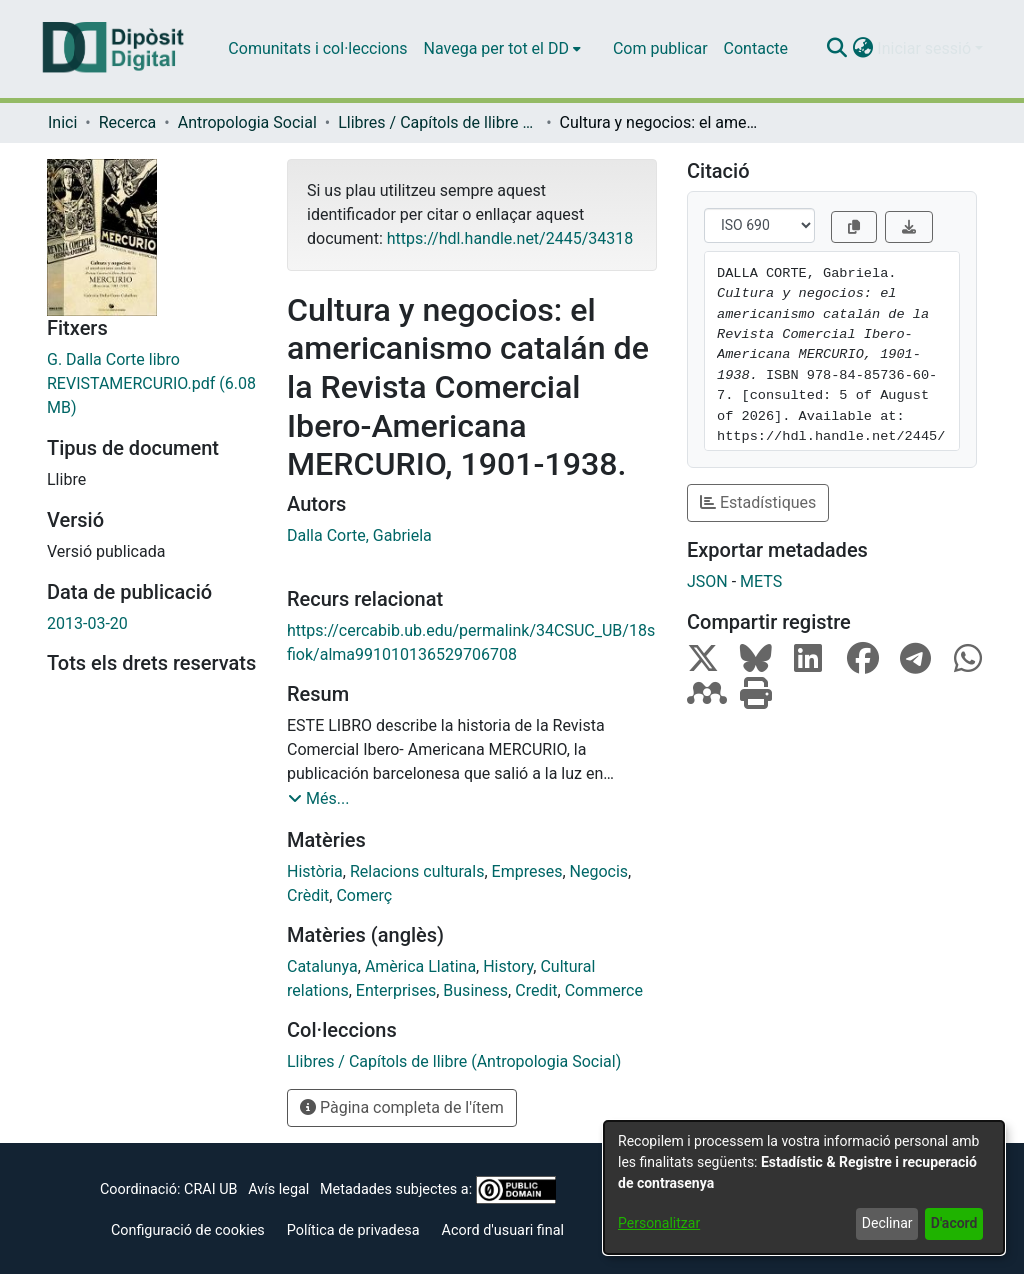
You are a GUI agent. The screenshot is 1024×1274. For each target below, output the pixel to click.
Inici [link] (62, 122)
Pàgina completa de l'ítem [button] (402, 1107)
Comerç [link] (364, 895)
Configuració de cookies (188, 1230)
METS (761, 581)
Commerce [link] (604, 990)
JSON (707, 581)
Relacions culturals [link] (417, 871)
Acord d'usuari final (503, 1230)
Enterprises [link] (396, 990)
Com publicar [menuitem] (660, 48)
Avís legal (278, 1189)
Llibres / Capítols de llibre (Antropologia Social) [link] (438, 122)
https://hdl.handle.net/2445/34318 (510, 238)
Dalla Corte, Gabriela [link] (359, 535)
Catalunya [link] (322, 966)
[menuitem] (502, 49)
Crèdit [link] (308, 895)
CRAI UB (210, 1189)
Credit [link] (536, 990)
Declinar (887, 1223)
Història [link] (315, 871)
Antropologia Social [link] (247, 122)
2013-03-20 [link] (87, 623)
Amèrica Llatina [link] (420, 966)
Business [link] (475, 990)
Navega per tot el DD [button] (496, 48)
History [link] (508, 966)
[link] (152, 384)
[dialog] (804, 1187)
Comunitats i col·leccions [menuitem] (317, 48)
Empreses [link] (527, 871)
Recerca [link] (128, 122)
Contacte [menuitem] (756, 48)
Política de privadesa (353, 1230)
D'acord (954, 1223)
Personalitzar (659, 1223)
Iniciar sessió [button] (926, 48)
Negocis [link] (599, 871)
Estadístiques (758, 502)
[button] (836, 49)
